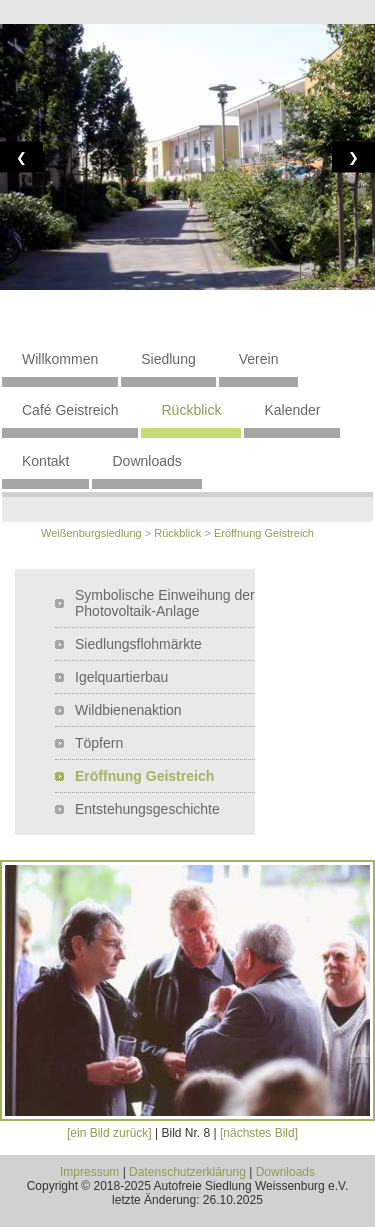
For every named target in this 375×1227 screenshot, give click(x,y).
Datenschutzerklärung (187, 1172)
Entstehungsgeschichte (147, 809)
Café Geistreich (70, 410)
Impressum (89, 1172)
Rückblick (191, 410)
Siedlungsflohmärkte (138, 644)
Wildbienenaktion (128, 710)
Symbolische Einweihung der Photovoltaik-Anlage (165, 603)
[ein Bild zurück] (109, 1133)
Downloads (146, 461)
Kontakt (45, 461)
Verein (259, 359)
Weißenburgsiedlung (91, 533)
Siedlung (168, 359)
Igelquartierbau (121, 677)
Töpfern (99, 743)
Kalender (292, 410)
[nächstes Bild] (259, 1133)
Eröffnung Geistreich (264, 533)
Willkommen (60, 359)
